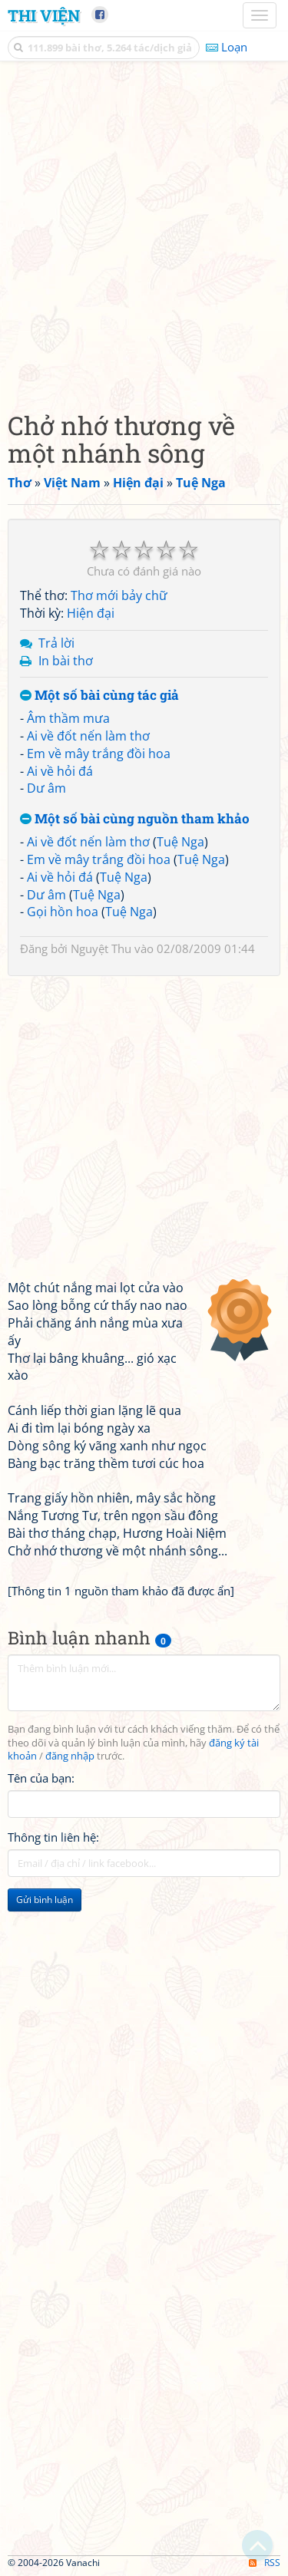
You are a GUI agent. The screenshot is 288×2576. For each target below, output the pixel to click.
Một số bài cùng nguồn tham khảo (135, 819)
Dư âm (46, 788)
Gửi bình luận (44, 1899)
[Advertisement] (144, 232)
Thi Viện (44, 15)
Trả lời (56, 643)
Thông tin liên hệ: (53, 1837)
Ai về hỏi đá (60, 771)
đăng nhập (69, 1756)
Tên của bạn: (41, 1778)
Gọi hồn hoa (62, 911)
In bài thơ (65, 660)
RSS (264, 2562)
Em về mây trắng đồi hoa (98, 753)
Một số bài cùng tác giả (99, 695)
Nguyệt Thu (101, 948)
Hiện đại (90, 613)
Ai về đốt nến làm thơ (88, 735)
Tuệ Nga (180, 841)
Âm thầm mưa (68, 718)
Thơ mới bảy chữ (119, 595)
